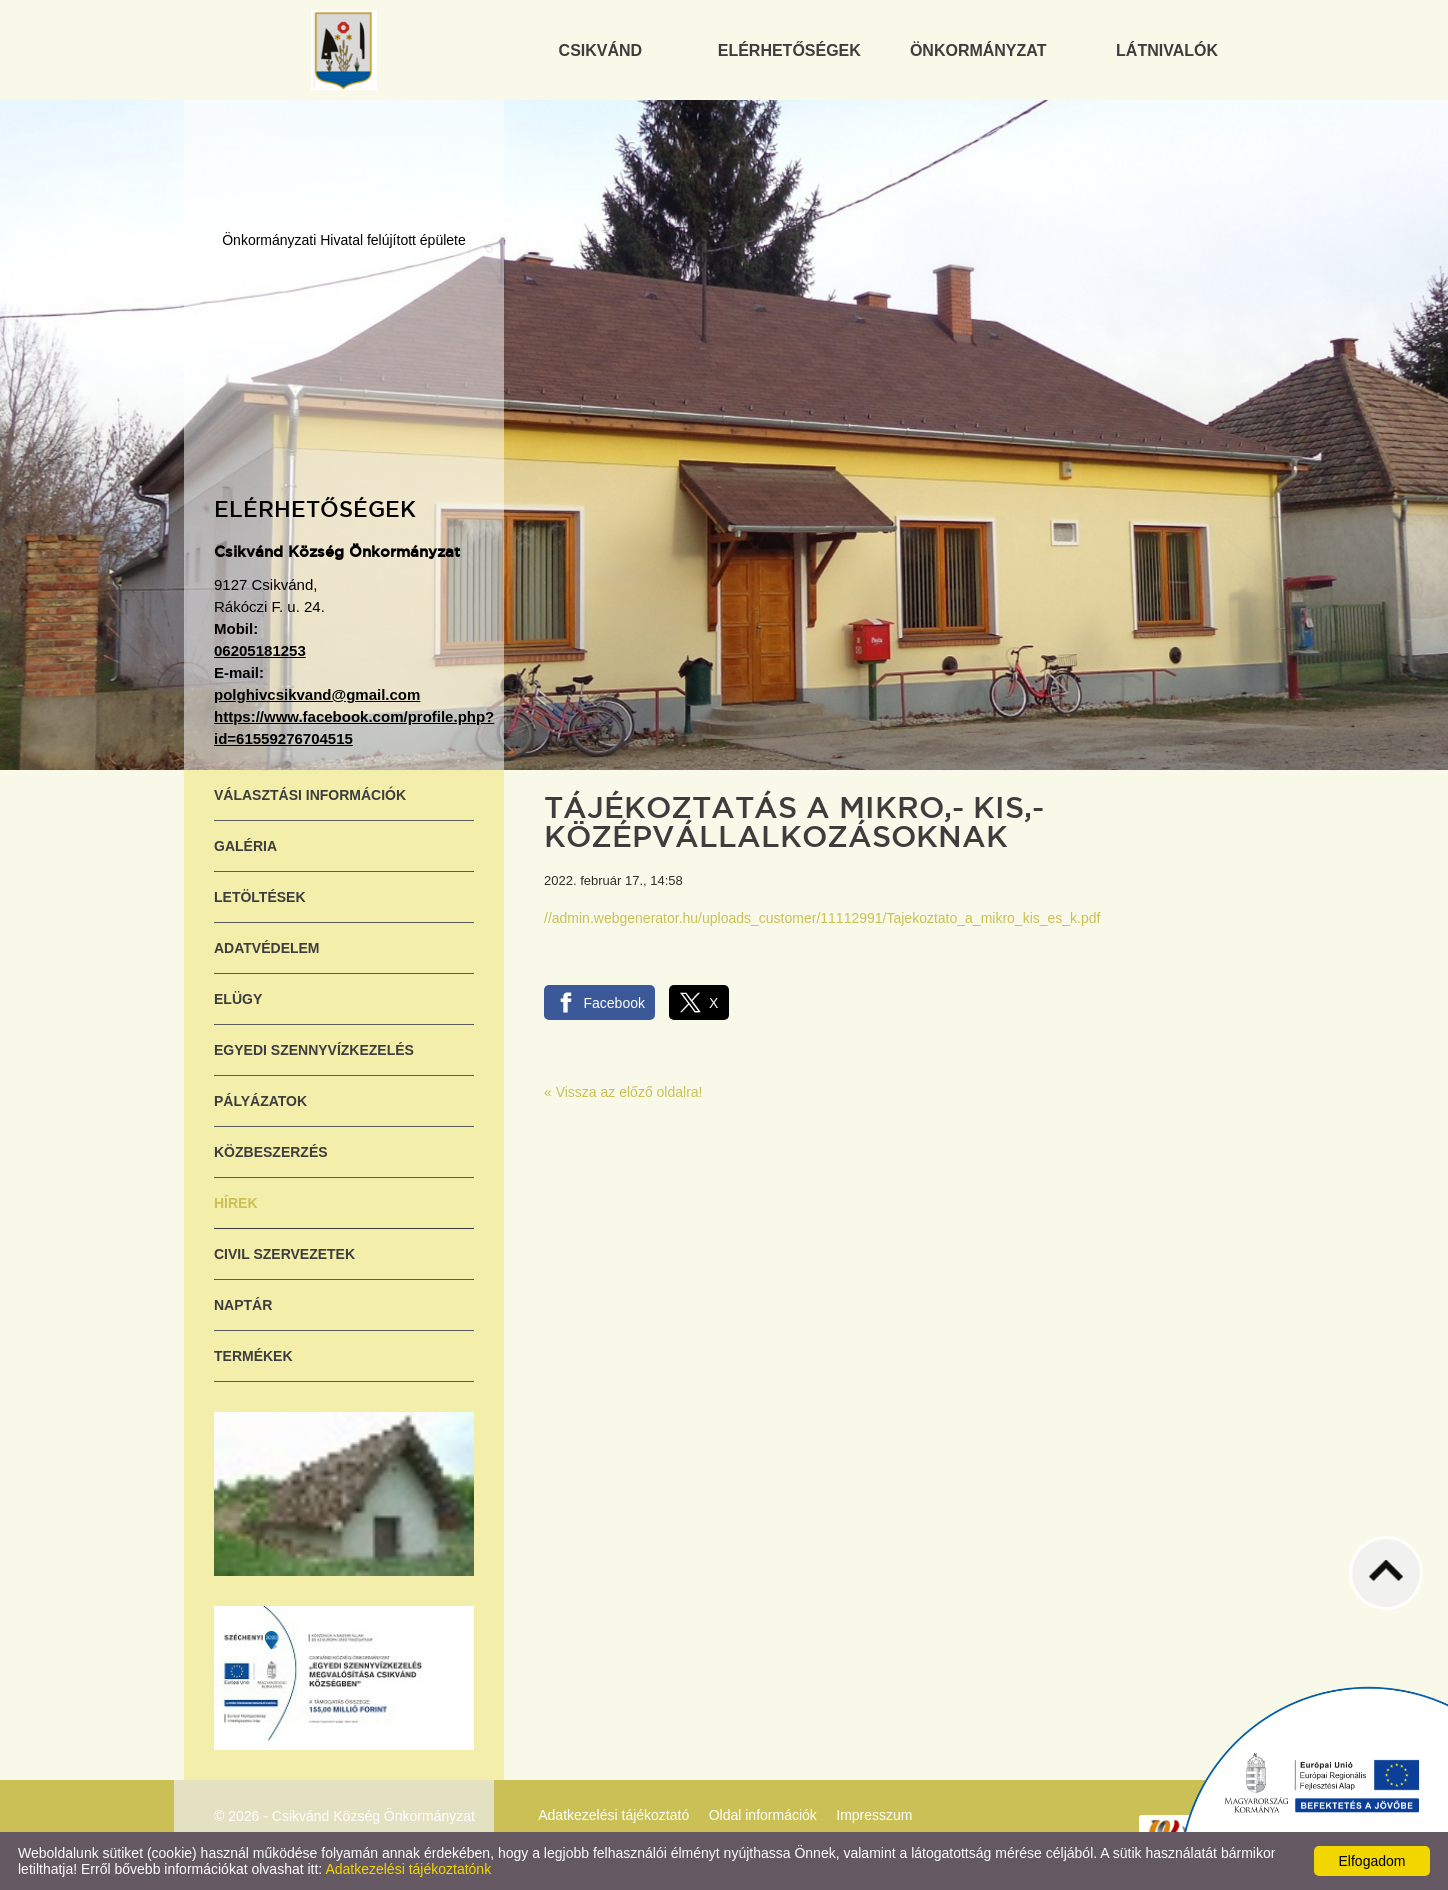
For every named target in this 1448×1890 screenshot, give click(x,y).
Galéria (245, 846)
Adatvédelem (267, 948)
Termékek (253, 1356)
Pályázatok (260, 1101)
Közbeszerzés (271, 1152)
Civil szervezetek (284, 1254)
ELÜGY (238, 999)
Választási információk (310, 795)
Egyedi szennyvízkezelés (314, 1050)
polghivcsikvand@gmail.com (317, 694)
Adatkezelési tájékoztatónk (408, 1869)
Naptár (243, 1305)
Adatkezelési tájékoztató (613, 1815)
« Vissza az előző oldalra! (623, 1092)
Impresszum (874, 1815)
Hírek (236, 1203)
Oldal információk (763, 1815)
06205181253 (260, 650)
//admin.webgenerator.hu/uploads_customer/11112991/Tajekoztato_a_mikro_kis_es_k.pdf (822, 918)
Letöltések (260, 897)
